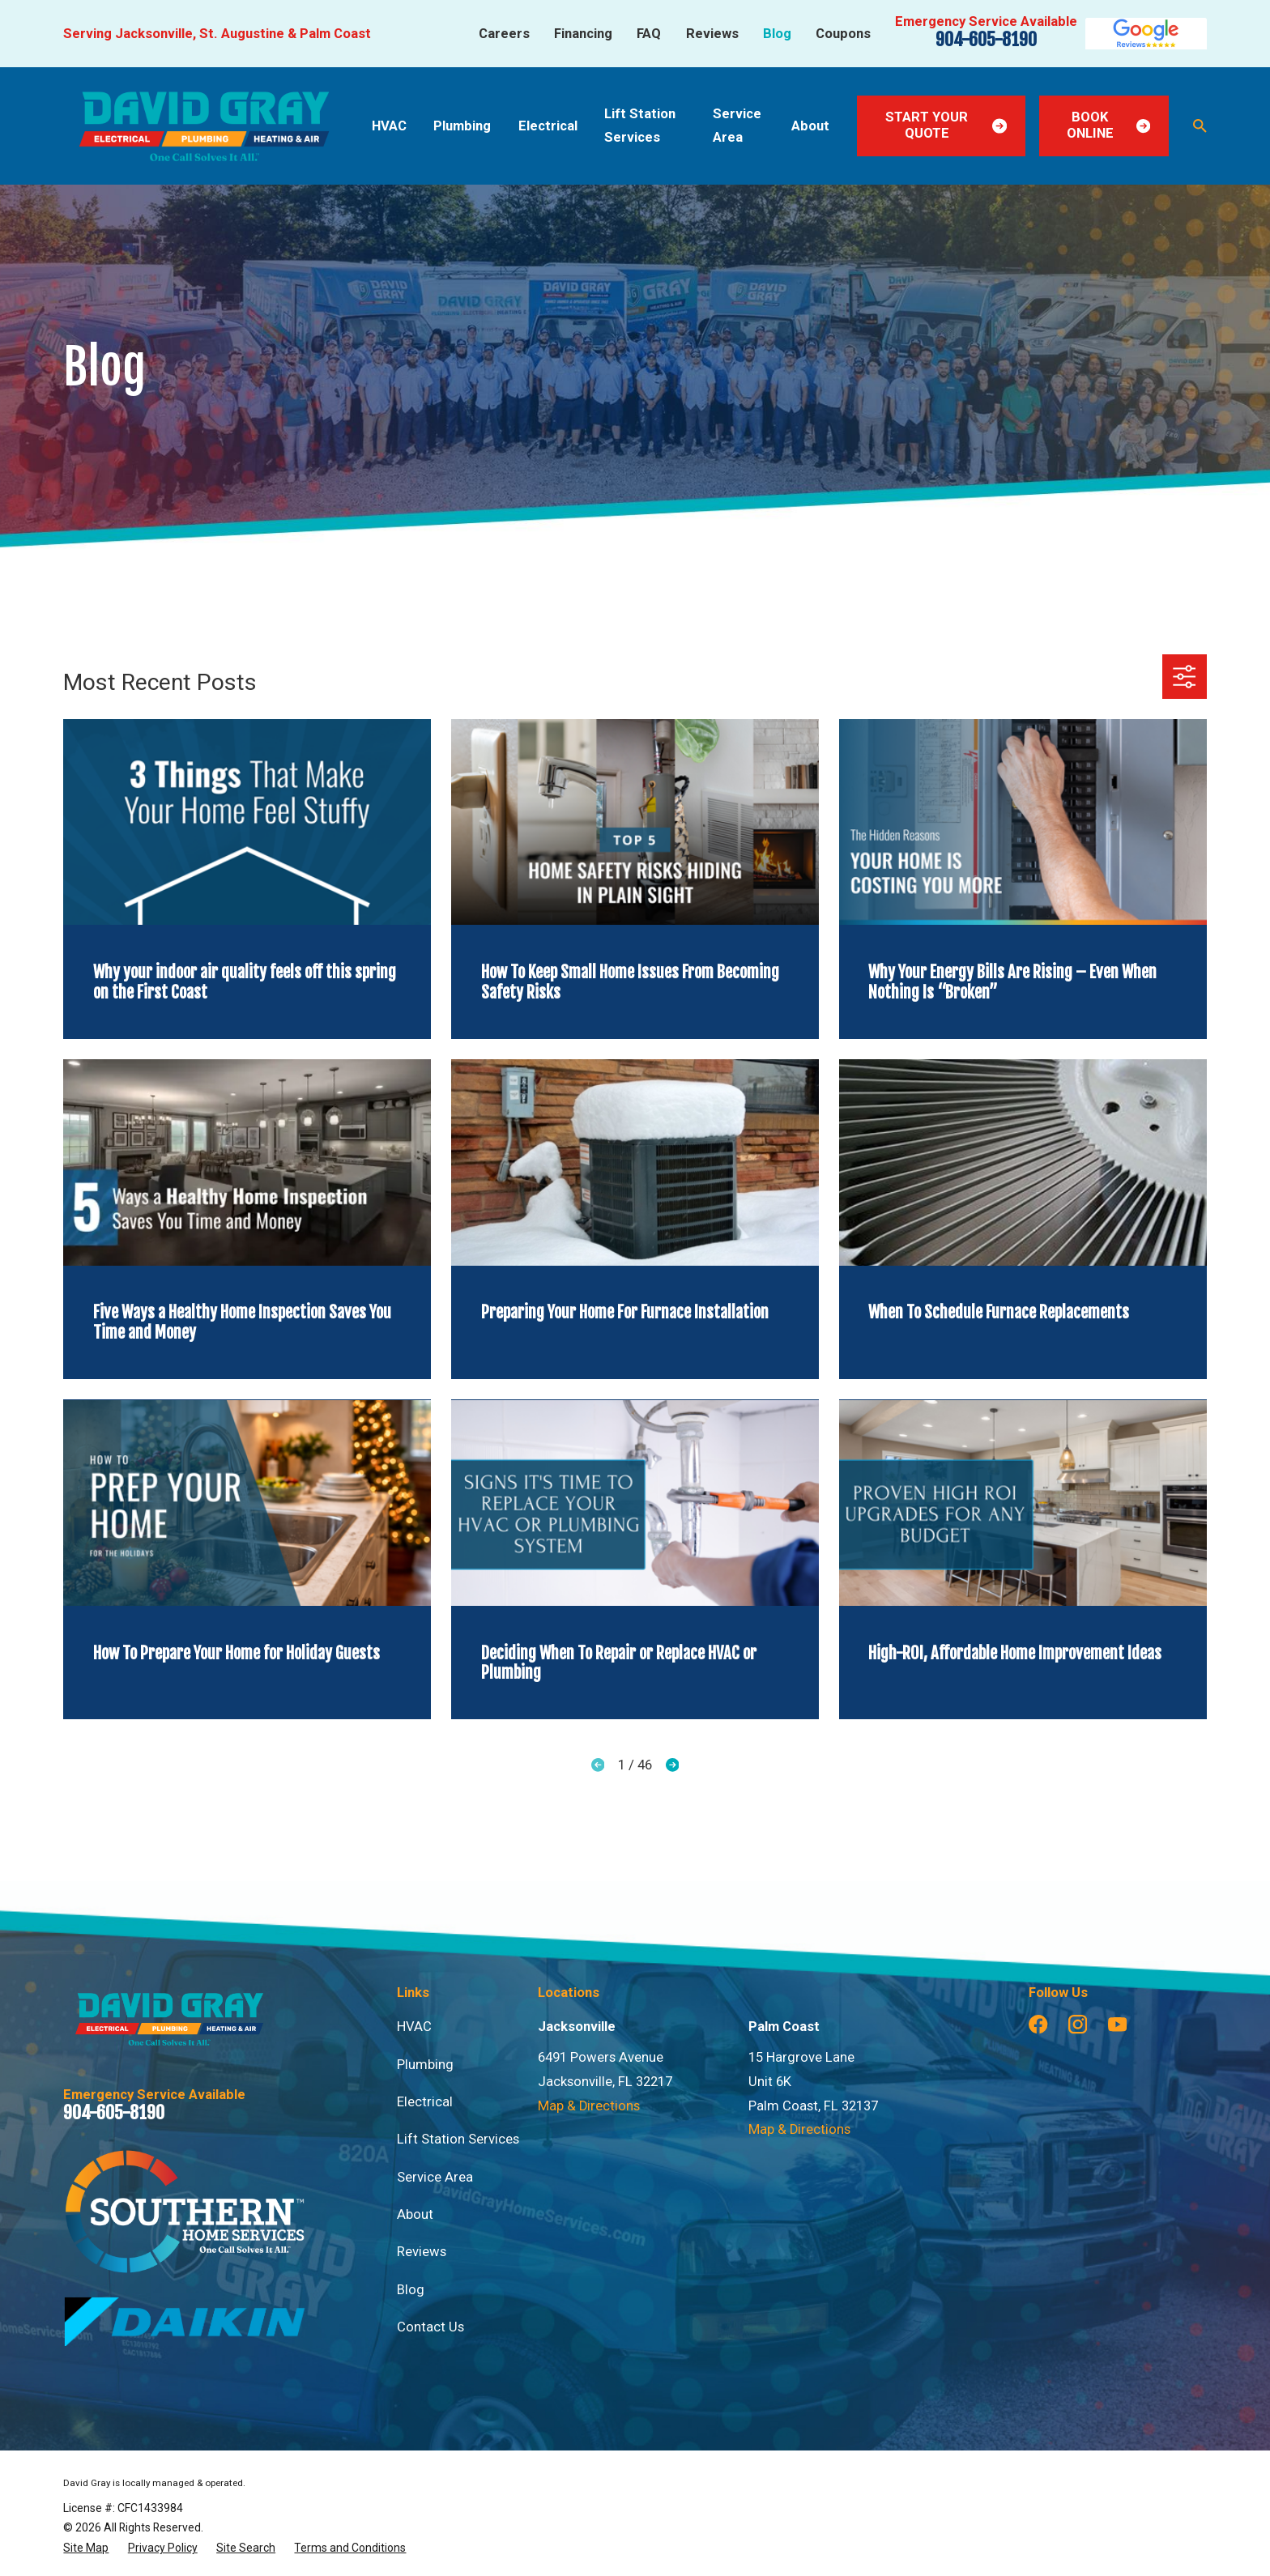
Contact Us (430, 2327)
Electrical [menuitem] (547, 126)
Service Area (435, 2177)
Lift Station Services (458, 2139)
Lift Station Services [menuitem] (639, 126)
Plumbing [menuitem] (462, 126)
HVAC (414, 2026)
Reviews (712, 33)
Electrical (425, 2102)
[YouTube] (1117, 2024)
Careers (504, 33)
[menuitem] (86, 2548)
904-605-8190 (986, 39)
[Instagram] (1077, 2024)
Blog (777, 33)
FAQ (649, 33)
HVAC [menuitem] (389, 126)
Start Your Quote (946, 125)
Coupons (843, 33)
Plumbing (425, 2064)
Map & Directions (589, 2106)
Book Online (1108, 125)
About (415, 2214)
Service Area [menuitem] (737, 126)
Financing (583, 33)
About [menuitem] (810, 126)
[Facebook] (1038, 2024)
